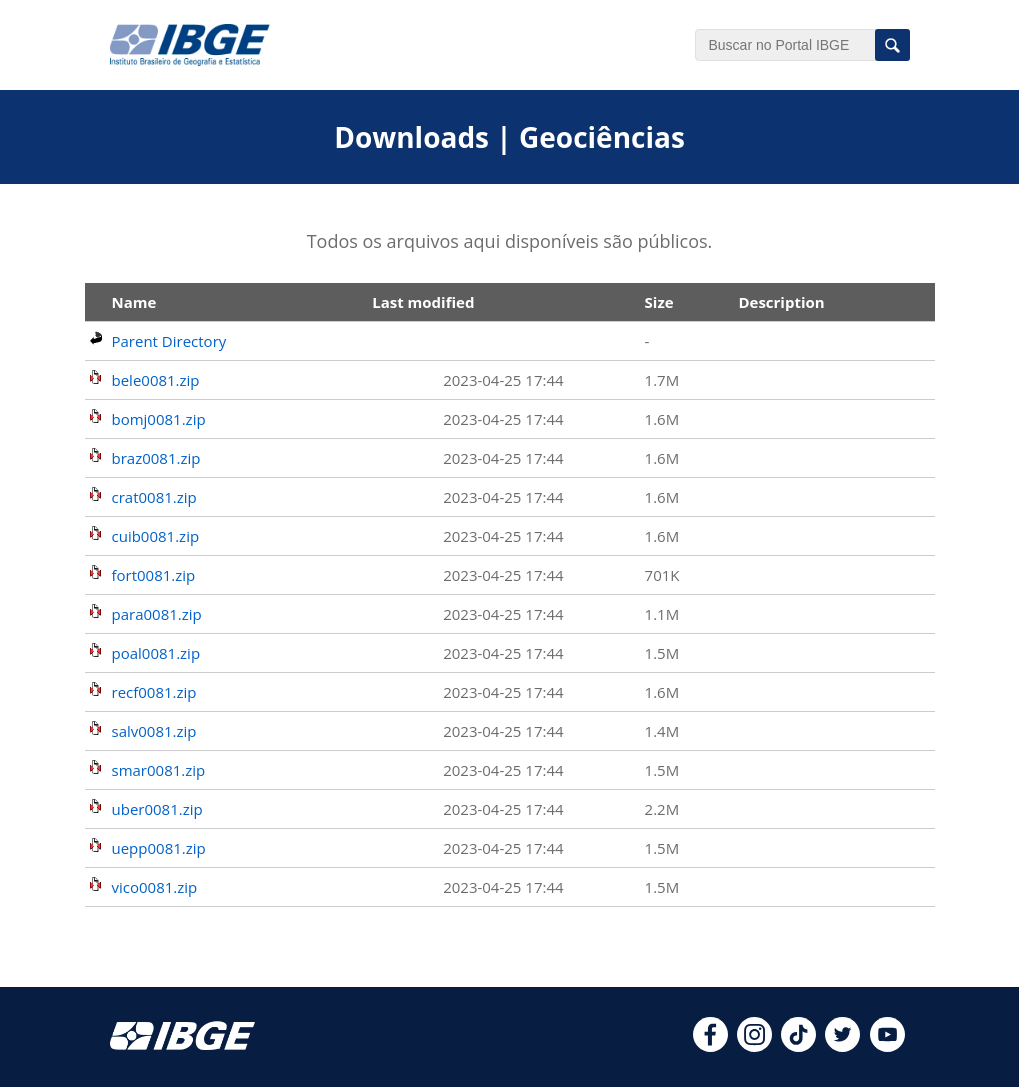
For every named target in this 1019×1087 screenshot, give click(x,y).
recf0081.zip (154, 692)
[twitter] (842, 1046)
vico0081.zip (155, 887)
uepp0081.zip (159, 848)
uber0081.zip (157, 809)
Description (781, 302)
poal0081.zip (156, 653)
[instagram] (754, 1046)
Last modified (423, 302)
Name (134, 302)
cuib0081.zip (156, 536)
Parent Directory (169, 341)
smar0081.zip (159, 770)
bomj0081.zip (159, 419)
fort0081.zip (154, 575)
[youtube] (887, 1046)
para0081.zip (157, 614)
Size (659, 302)
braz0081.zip (156, 458)
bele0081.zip (156, 380)
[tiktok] (798, 1046)
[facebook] (710, 1046)
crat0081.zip (154, 497)
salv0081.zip (154, 731)
